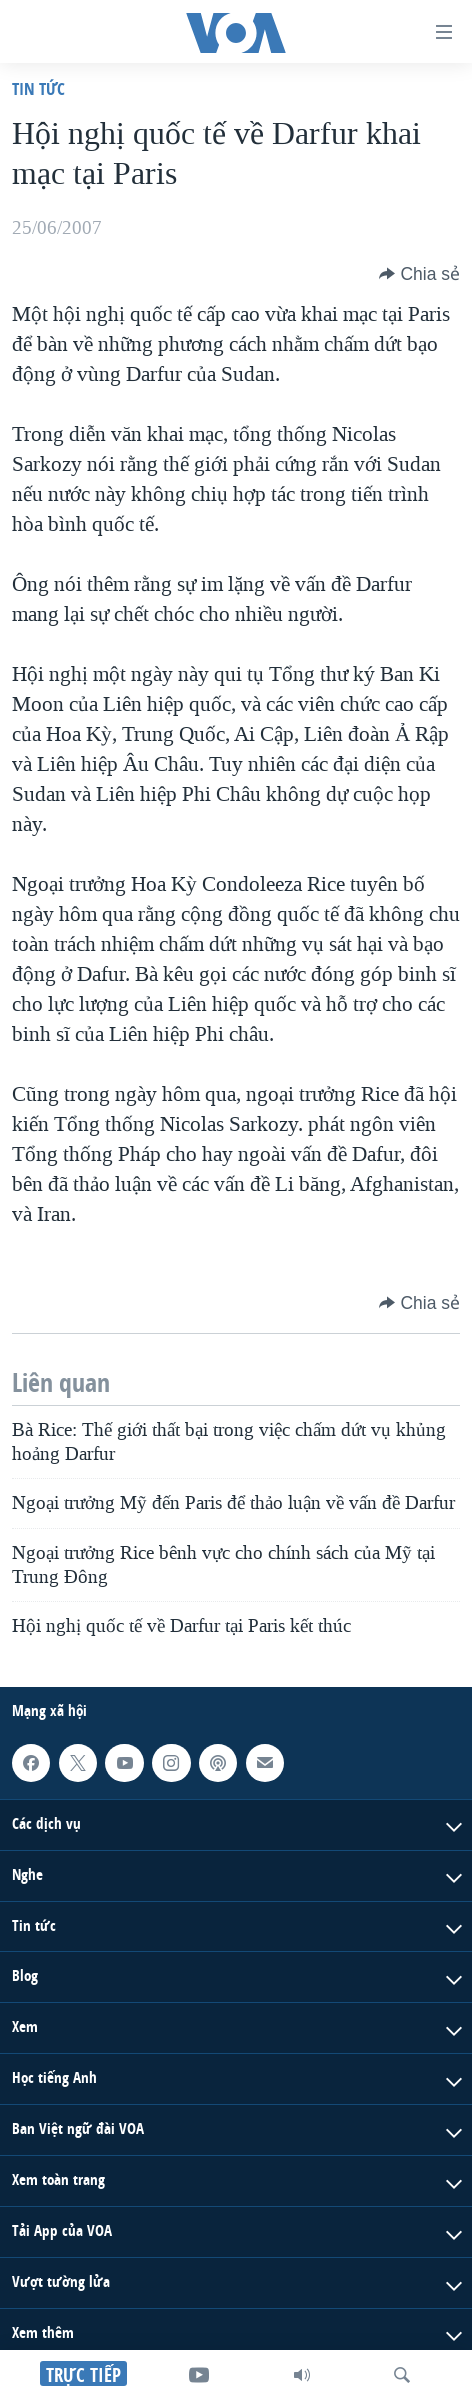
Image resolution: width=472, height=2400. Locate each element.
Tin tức (38, 88)
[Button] (419, 274)
